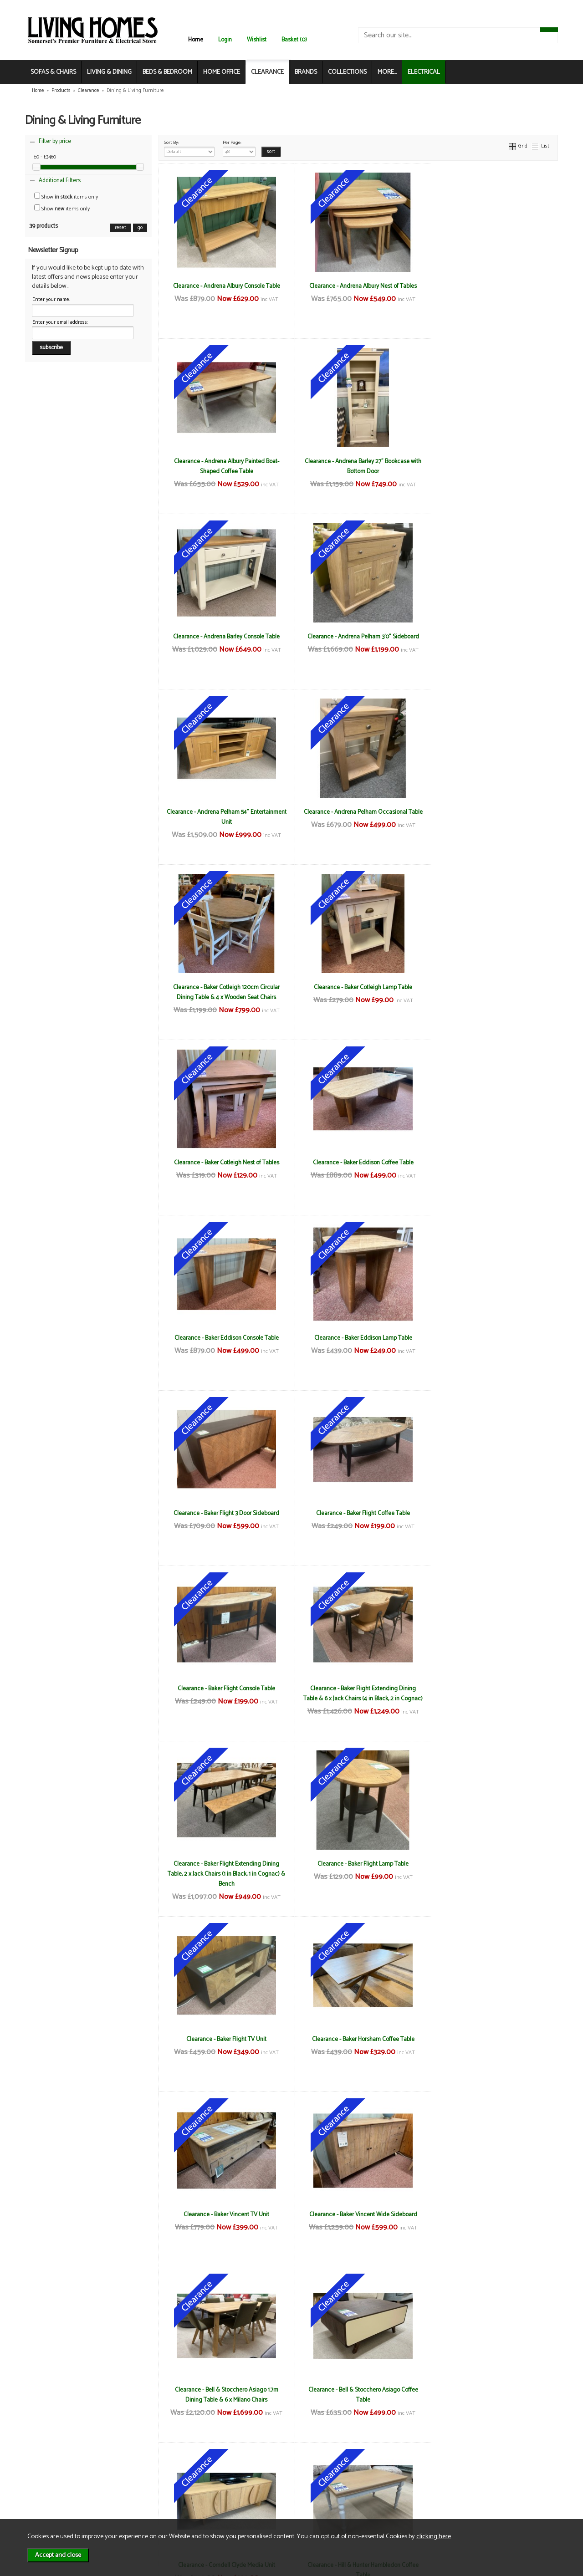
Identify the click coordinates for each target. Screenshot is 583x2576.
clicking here (433, 2536)
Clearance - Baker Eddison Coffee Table (491, 812)
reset (120, 228)
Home (195, 40)
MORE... (387, 72)
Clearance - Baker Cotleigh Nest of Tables (358, 812)
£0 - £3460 (45, 157)
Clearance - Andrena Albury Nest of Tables (358, 286)
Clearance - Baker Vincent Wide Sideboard (491, 1513)
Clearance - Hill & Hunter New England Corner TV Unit (491, 2219)
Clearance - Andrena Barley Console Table (358, 461)
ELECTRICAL (424, 72)
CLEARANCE (267, 72)
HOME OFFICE (221, 72)
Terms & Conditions (150, 2474)
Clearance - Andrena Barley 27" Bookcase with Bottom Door (225, 466)
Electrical (50, 2513)
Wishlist (256, 40)
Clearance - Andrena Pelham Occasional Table (358, 642)
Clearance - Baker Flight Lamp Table (358, 1338)
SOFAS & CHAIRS (53, 72)
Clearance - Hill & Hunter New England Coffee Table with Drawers (358, 2219)
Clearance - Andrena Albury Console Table (224, 286)
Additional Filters (60, 180)
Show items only (66, 197)
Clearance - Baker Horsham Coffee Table (225, 1513)
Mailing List (52, 2503)
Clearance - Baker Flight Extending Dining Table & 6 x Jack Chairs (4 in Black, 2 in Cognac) (491, 1173)
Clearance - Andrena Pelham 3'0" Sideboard (491, 461)
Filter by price (55, 141)
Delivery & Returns (148, 2484)
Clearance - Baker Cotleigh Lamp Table (225, 812)
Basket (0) (294, 40)
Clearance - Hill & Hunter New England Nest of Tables (224, 2395)
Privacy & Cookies (147, 2494)
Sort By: (189, 147)
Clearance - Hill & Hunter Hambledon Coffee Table (225, 1869)
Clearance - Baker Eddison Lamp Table (358, 987)
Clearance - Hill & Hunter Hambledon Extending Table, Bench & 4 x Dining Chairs (491, 1869)
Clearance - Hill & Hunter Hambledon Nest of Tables (491, 2044)
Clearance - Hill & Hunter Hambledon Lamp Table (358, 2044)
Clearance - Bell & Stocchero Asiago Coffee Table (358, 1693)
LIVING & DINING (109, 72)
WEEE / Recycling (147, 2503)
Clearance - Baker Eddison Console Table (225, 987)
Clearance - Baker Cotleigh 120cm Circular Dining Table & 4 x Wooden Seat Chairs (491, 642)
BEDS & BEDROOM (167, 72)
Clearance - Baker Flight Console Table (358, 1163)
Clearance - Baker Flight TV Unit (491, 1338)
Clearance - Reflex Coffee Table (491, 2390)
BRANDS (306, 72)
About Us (50, 2484)
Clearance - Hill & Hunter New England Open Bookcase (358, 2395)
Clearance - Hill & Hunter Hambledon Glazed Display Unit (225, 2044)
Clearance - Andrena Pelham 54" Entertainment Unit (225, 642)
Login (225, 40)
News (46, 2474)
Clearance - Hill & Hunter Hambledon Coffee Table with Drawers (358, 1869)
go (140, 228)
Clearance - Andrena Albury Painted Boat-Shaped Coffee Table (491, 291)
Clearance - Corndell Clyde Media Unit (491, 1688)
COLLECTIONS (347, 72)
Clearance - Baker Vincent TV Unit (358, 1513)
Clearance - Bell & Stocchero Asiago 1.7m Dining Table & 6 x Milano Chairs (224, 1693)
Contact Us (52, 2494)
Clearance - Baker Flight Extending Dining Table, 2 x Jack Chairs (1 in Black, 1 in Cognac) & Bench (225, 1348)
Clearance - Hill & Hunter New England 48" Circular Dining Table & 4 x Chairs (225, 2219)
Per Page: (239, 147)
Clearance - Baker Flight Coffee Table (225, 1163)
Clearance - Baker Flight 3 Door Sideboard (491, 987)
